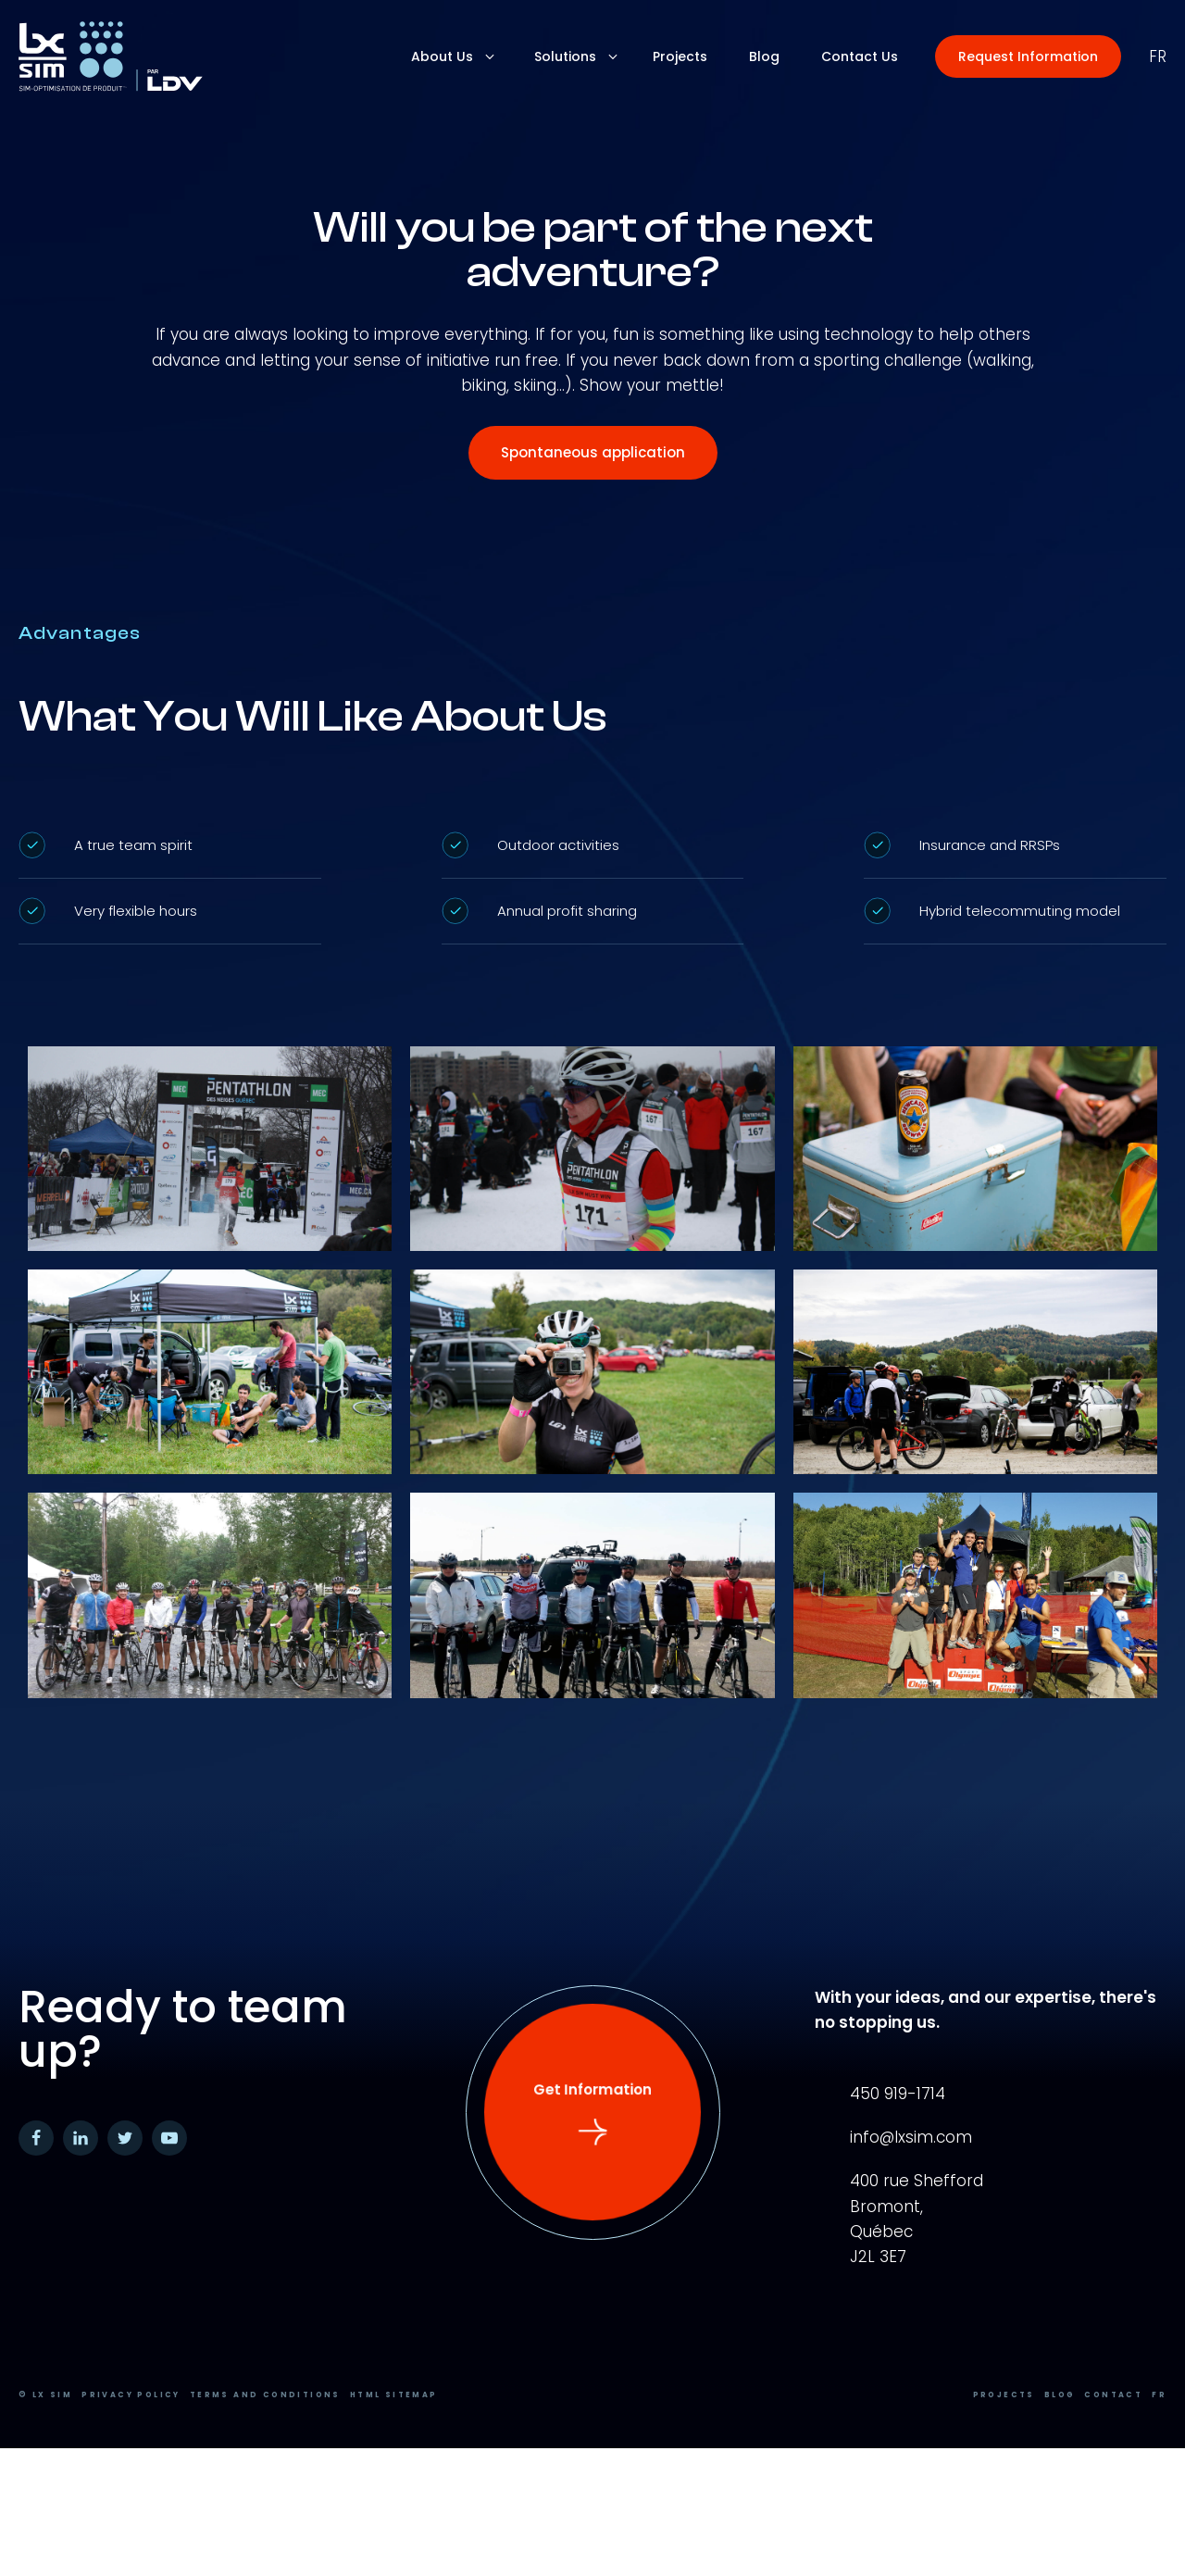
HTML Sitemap (394, 2395)
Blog (1060, 2395)
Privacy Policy (131, 2395)
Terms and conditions (265, 2395)
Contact (1113, 2395)
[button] (1028, 56)
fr (1157, 56)
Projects (1004, 2395)
